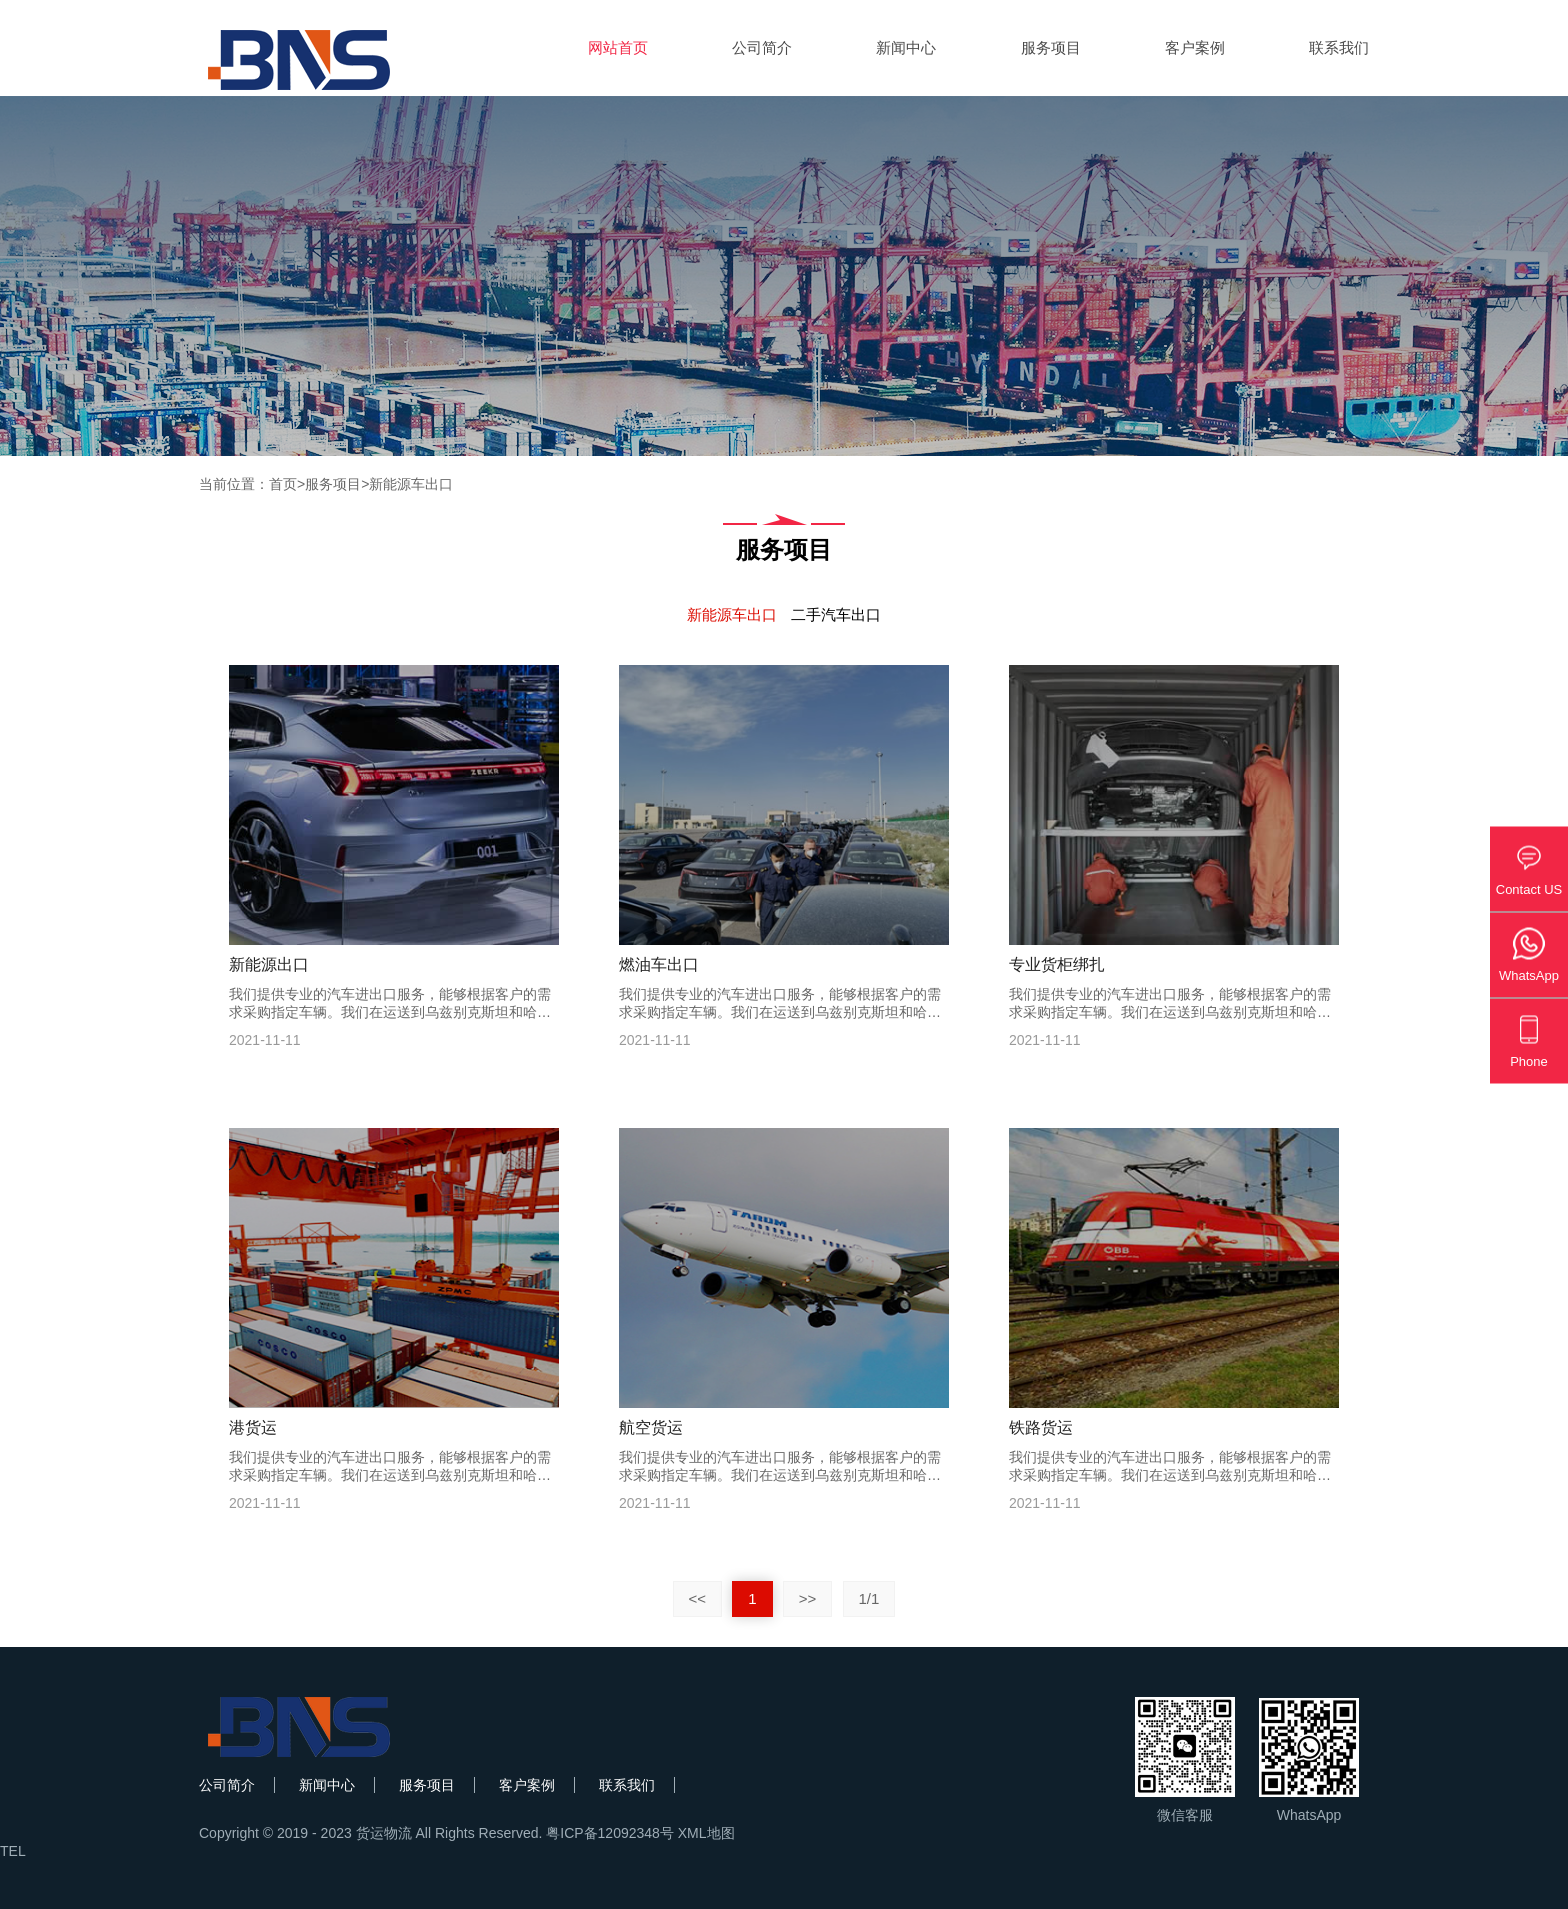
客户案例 (1195, 47)
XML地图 (706, 1833)
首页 (283, 484)
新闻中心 (906, 47)
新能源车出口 (411, 484)
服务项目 (1051, 47)
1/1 (869, 1598)
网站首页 (618, 47)
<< (698, 1598)
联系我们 (1339, 47)
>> (808, 1598)
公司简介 (762, 47)
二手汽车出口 (836, 614)
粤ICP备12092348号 (610, 1833)
